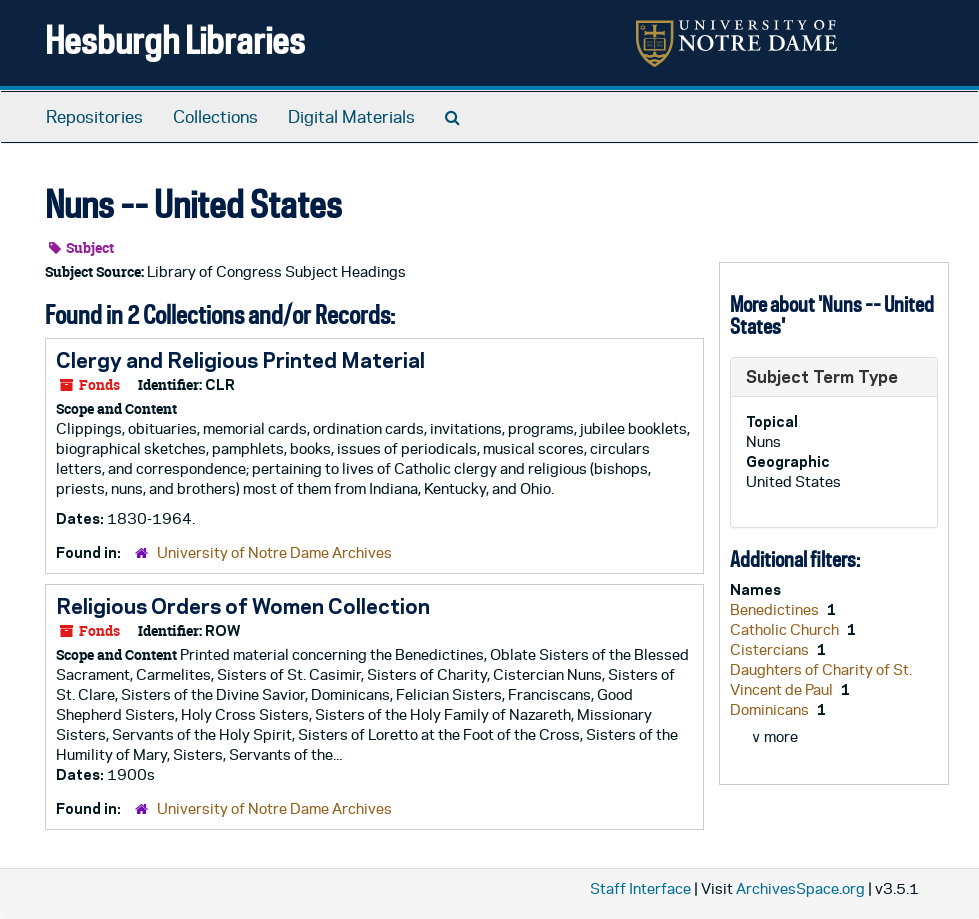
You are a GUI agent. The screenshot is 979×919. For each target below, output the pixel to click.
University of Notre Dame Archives (274, 552)
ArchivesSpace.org (800, 888)
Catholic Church (786, 629)
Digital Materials (351, 117)
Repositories (94, 117)
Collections (215, 117)
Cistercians (771, 649)
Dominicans (771, 709)
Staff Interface (640, 888)
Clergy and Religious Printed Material (240, 360)
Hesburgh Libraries (175, 39)
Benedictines (776, 609)
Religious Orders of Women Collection (243, 606)
